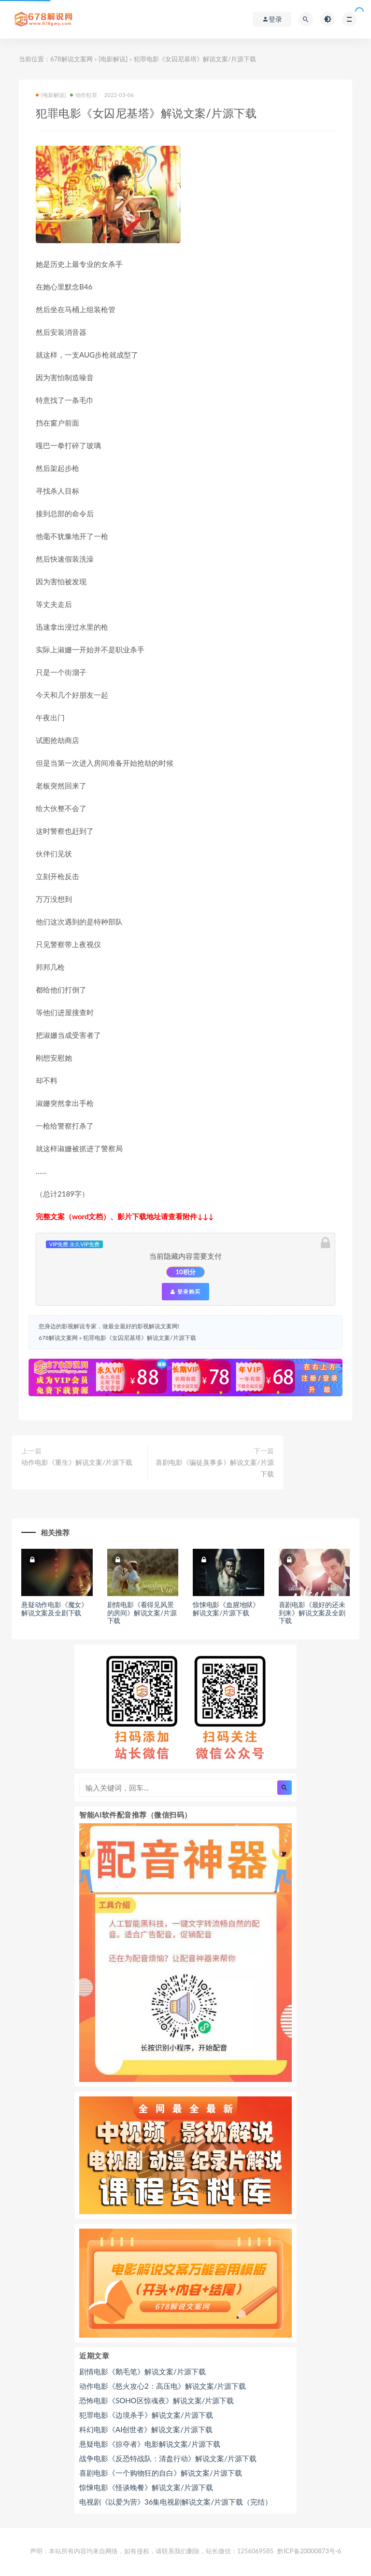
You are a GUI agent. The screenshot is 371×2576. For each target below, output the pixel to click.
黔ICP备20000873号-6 (309, 2551)
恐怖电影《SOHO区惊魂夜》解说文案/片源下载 (156, 2400)
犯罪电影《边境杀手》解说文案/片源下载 (146, 2415)
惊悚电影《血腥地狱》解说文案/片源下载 (226, 1608)
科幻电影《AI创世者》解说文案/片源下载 (146, 2429)
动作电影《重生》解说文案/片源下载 (76, 1462)
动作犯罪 (83, 95)
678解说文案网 (71, 59)
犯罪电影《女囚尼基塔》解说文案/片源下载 (139, 1337)
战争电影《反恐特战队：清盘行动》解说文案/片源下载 (168, 2458)
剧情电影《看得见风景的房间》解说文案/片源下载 (142, 1612)
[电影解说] (113, 59)
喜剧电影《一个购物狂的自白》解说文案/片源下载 (160, 2472)
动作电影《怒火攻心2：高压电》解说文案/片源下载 (162, 2386)
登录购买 (185, 1292)
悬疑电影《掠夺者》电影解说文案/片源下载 (149, 2443)
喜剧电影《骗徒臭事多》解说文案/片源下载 (214, 1468)
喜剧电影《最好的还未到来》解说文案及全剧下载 (312, 1612)
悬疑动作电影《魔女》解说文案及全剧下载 (54, 1608)
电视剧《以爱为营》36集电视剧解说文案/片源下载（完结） (175, 2501)
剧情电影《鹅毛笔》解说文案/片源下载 (142, 2371)
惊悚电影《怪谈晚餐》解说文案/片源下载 (146, 2487)
